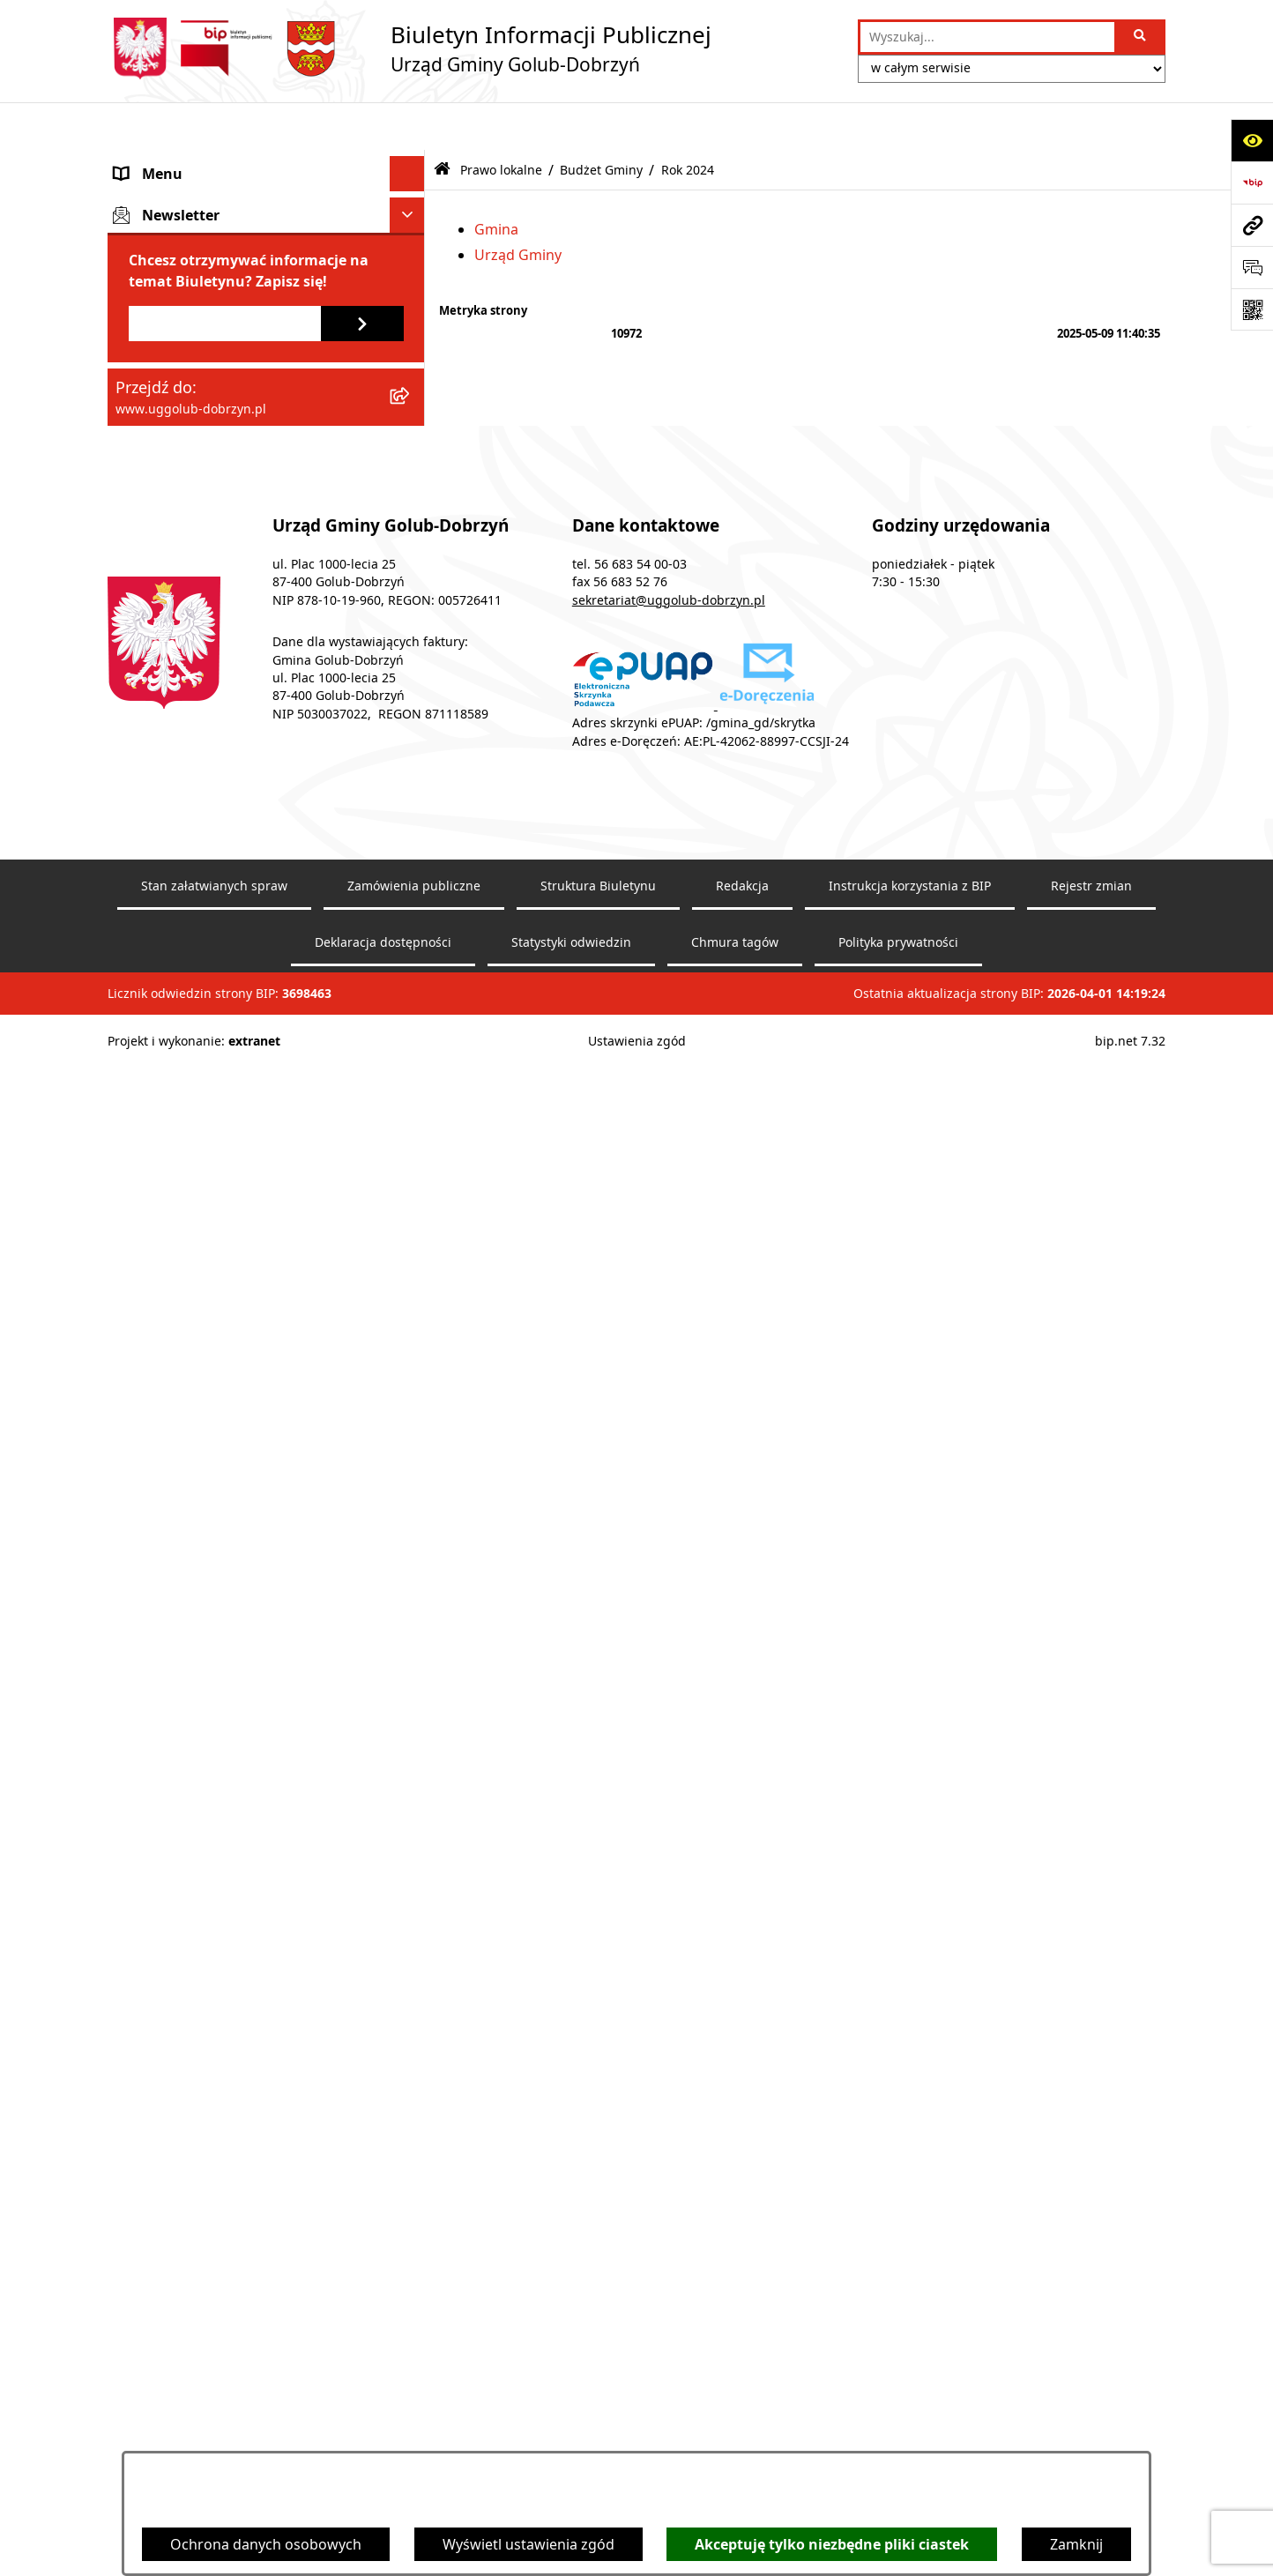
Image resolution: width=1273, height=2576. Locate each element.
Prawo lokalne (501, 121)
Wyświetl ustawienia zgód (528, 2544)
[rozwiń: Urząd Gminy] (411, 232)
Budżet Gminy (601, 121)
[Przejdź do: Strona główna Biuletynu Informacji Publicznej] (442, 122)
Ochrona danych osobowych (265, 2544)
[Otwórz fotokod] (1252, 309)
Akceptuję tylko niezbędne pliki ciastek (832, 2544)
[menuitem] (266, 405)
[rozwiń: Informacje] (411, 1890)
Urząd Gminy (518, 207)
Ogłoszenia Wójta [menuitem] (173, 267)
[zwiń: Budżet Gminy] (411, 779)
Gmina (496, 180)
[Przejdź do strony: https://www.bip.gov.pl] (1252, 182)
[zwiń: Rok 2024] (411, 826)
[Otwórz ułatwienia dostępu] (1252, 140)
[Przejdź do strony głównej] (409, 48)
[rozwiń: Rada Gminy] (411, 197)
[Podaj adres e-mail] (225, 2075)
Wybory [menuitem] (140, 1925)
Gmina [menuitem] (137, 161)
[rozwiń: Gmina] (411, 162)
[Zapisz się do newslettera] (362, 2075)
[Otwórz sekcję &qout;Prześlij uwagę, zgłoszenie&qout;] (1252, 267)
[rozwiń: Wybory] (411, 1926)
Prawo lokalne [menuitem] (162, 359)
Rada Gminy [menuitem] (155, 196)
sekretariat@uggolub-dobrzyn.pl (668, 2351)
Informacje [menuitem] (151, 1890)
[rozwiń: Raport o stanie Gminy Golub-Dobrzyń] (411, 1645)
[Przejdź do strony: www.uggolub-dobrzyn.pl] (1252, 225)
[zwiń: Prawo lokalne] (411, 359)
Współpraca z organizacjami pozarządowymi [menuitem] (208, 313)
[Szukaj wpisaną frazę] (1141, 37)
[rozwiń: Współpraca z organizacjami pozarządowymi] (411, 303)
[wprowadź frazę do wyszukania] (987, 37)
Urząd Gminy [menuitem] (158, 232)
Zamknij (1076, 2544)
